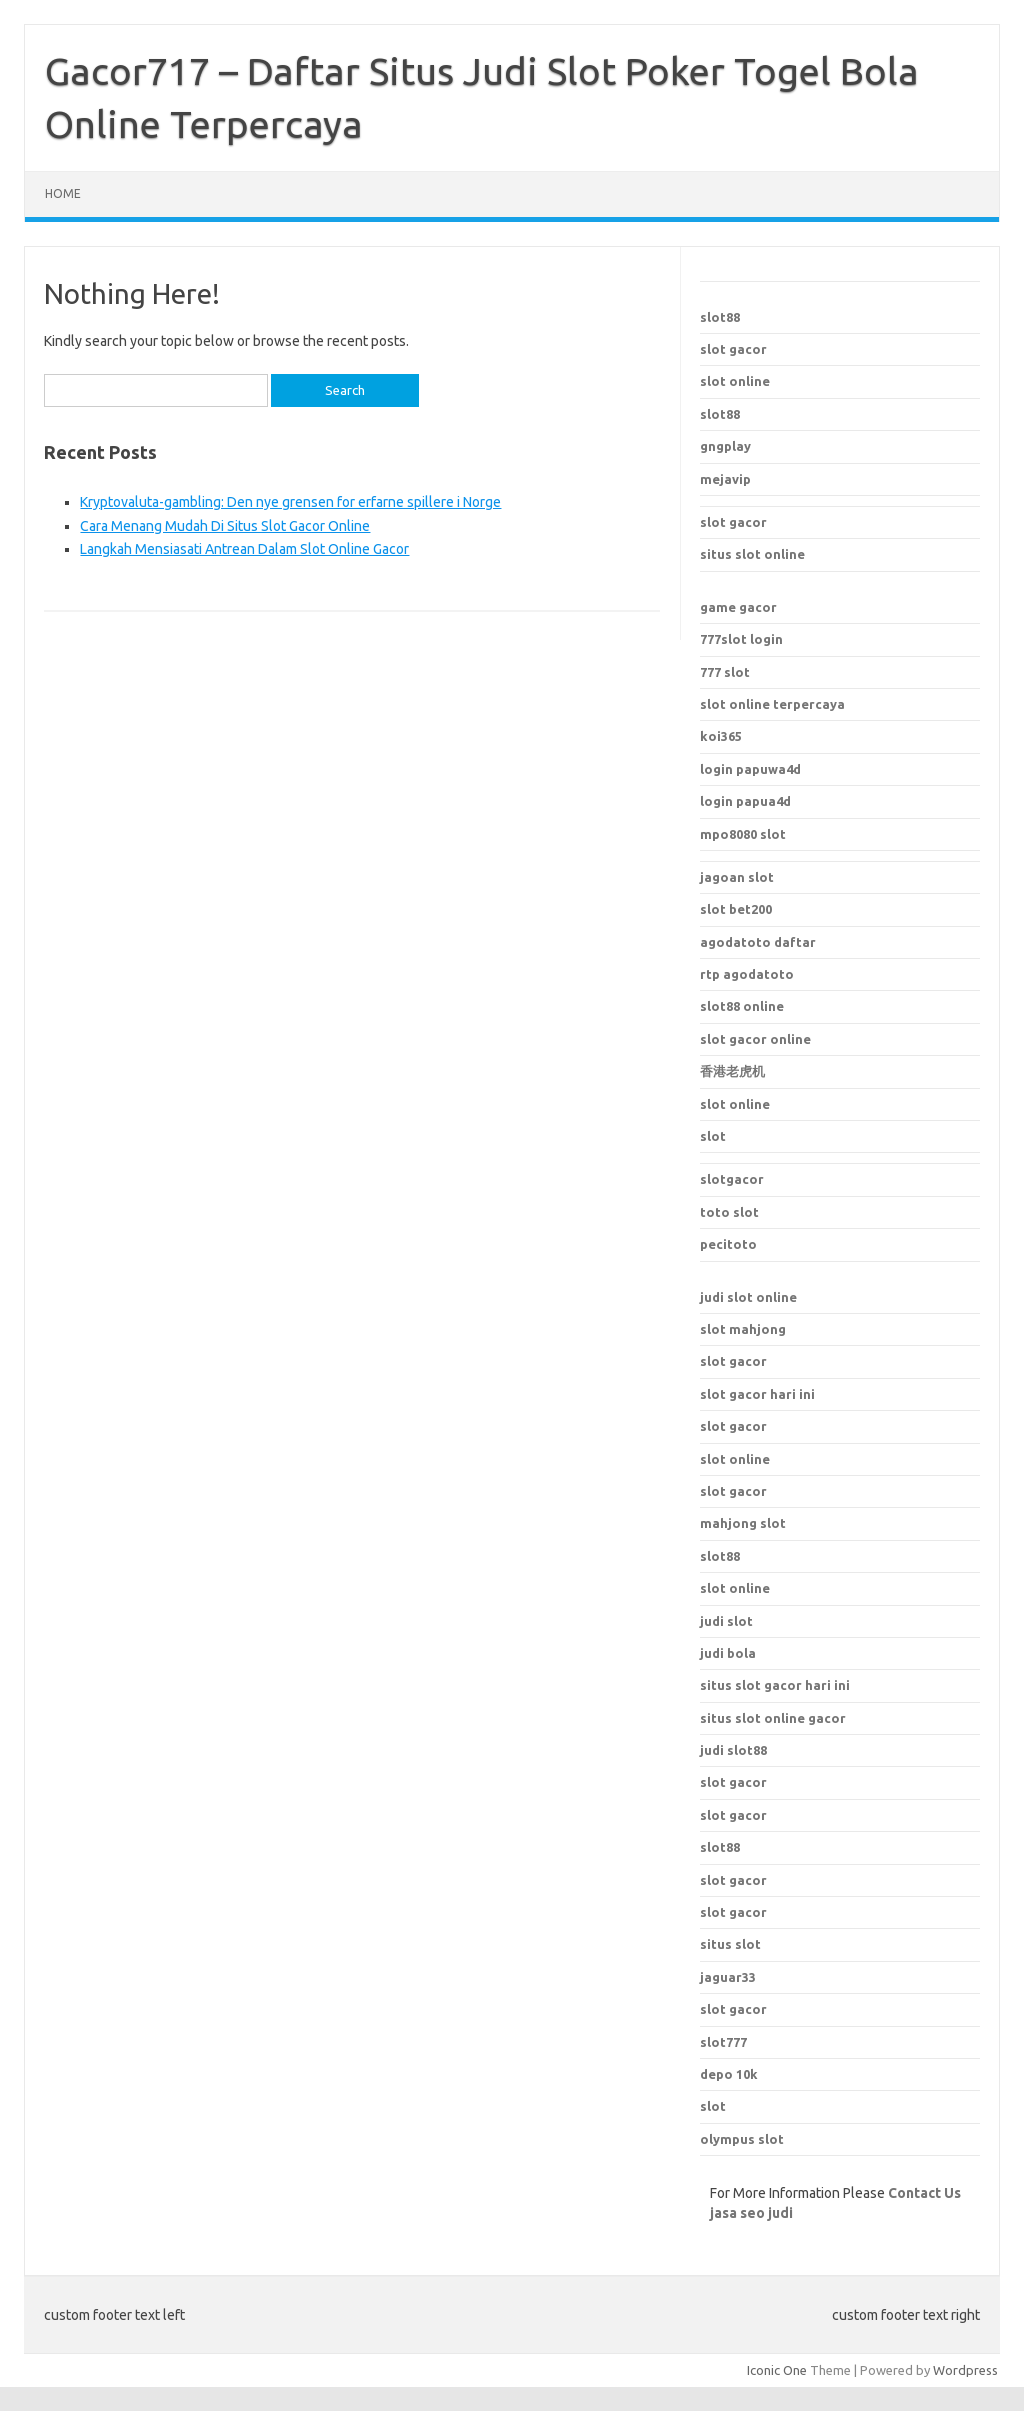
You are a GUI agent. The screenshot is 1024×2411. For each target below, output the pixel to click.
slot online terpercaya (772, 704)
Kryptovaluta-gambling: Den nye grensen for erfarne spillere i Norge (290, 502)
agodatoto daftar (758, 942)
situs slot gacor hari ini (775, 1685)
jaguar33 (728, 1977)
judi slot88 (733, 1750)
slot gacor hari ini (757, 1394)
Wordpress (965, 2370)
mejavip (725, 479)
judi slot (726, 1621)
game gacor (738, 607)
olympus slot (742, 2139)
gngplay (725, 446)
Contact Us (924, 2193)
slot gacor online (755, 1039)
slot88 (720, 317)
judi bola (728, 1653)
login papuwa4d (750, 769)
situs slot (730, 1944)
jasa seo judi (751, 2213)
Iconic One (777, 2370)
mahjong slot (743, 1523)
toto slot (729, 1212)
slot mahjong (743, 1329)
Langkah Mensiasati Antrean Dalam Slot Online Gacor (244, 549)
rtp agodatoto (747, 974)
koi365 (721, 736)
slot (713, 1136)
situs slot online (752, 554)
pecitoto (728, 1244)
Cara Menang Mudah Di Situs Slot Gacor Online (225, 526)
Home (63, 193)
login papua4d (745, 801)
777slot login (741, 639)
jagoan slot (737, 877)
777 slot (725, 672)
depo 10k (729, 2074)
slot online (735, 381)
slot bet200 (736, 909)
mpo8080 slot (743, 834)
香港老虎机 (732, 1071)
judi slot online (748, 1297)
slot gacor (733, 349)
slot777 (723, 2042)
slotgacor (732, 1179)
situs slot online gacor (773, 1718)
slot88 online (742, 1006)
